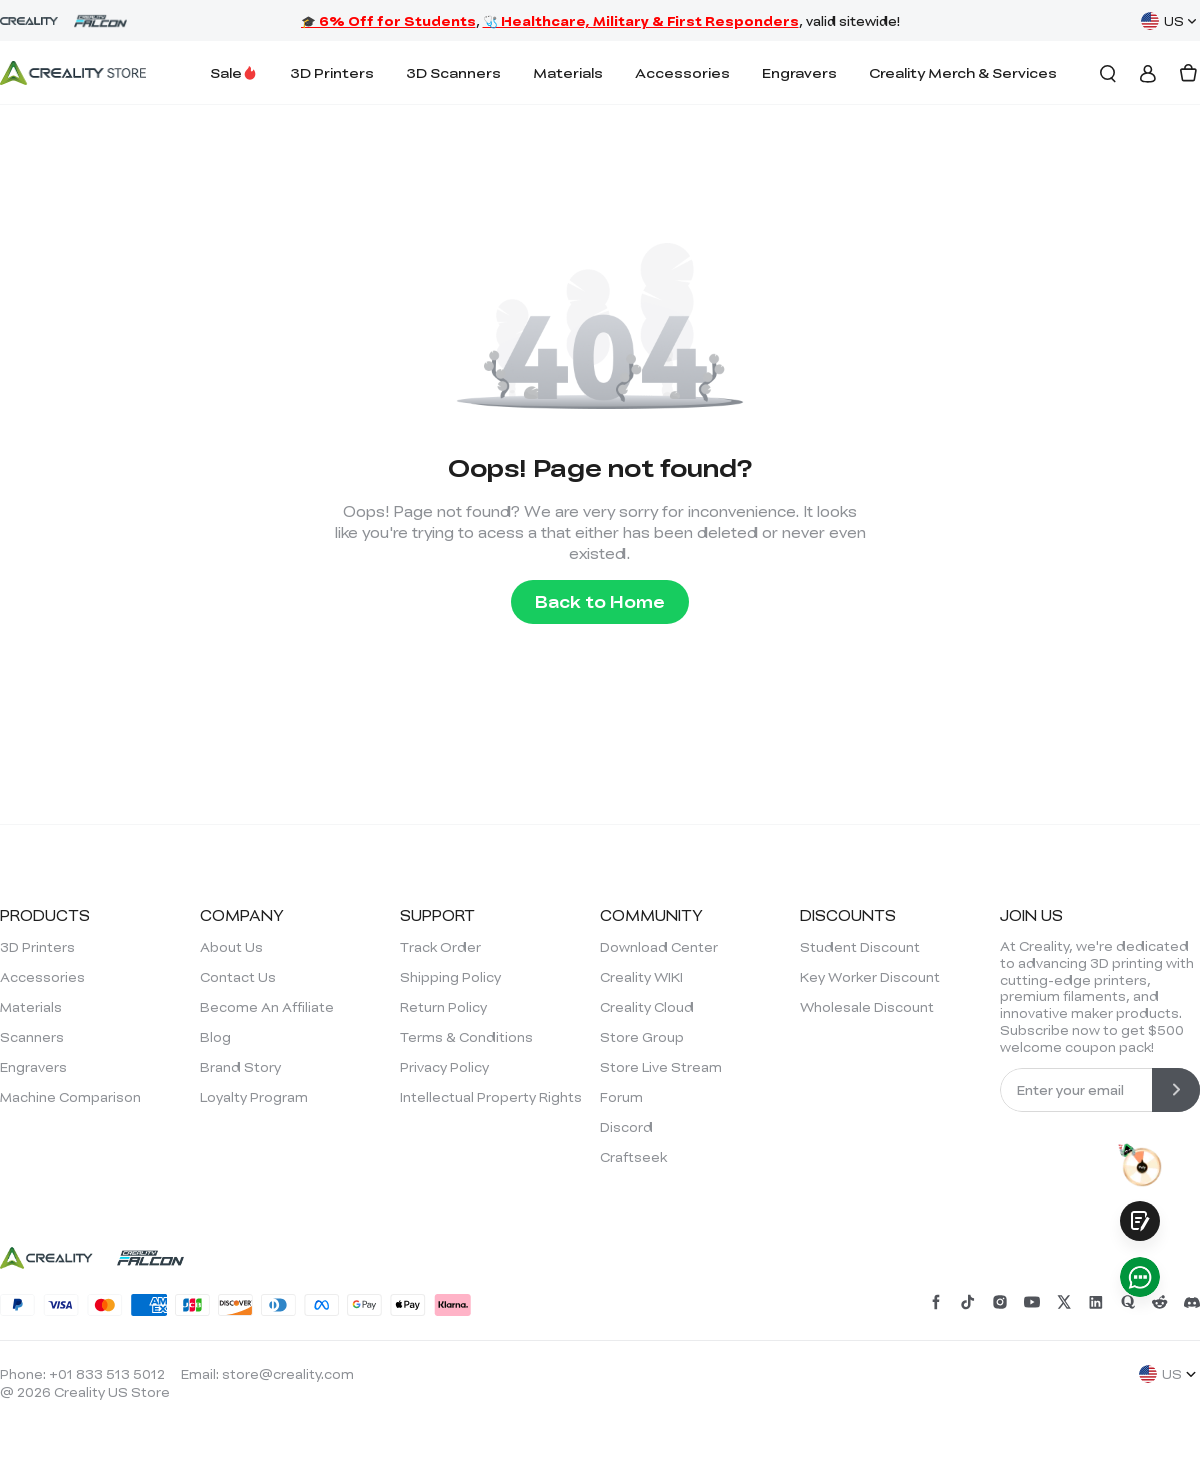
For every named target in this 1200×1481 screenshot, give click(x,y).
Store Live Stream (661, 1067)
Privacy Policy (444, 1067)
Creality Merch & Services (963, 72)
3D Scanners (453, 72)
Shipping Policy (450, 977)
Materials (568, 72)
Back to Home (600, 601)
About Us (231, 947)
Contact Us (238, 977)
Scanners (32, 1037)
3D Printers (332, 72)
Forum (621, 1097)
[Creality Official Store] (73, 73)
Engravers (799, 72)
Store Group (642, 1037)
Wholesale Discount (867, 1007)
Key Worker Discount (870, 977)
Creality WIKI (641, 977)
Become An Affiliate (267, 1007)
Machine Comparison (70, 1097)
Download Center (659, 947)
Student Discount (860, 947)
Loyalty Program (254, 1097)
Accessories (682, 72)
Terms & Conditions (466, 1037)
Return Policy (443, 1007)
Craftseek (633, 1157)
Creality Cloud (647, 1007)
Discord (626, 1127)
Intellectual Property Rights (491, 1097)
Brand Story (240, 1067)
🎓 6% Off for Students (388, 21)
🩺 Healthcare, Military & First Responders (641, 21)
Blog (215, 1037)
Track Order (440, 947)
